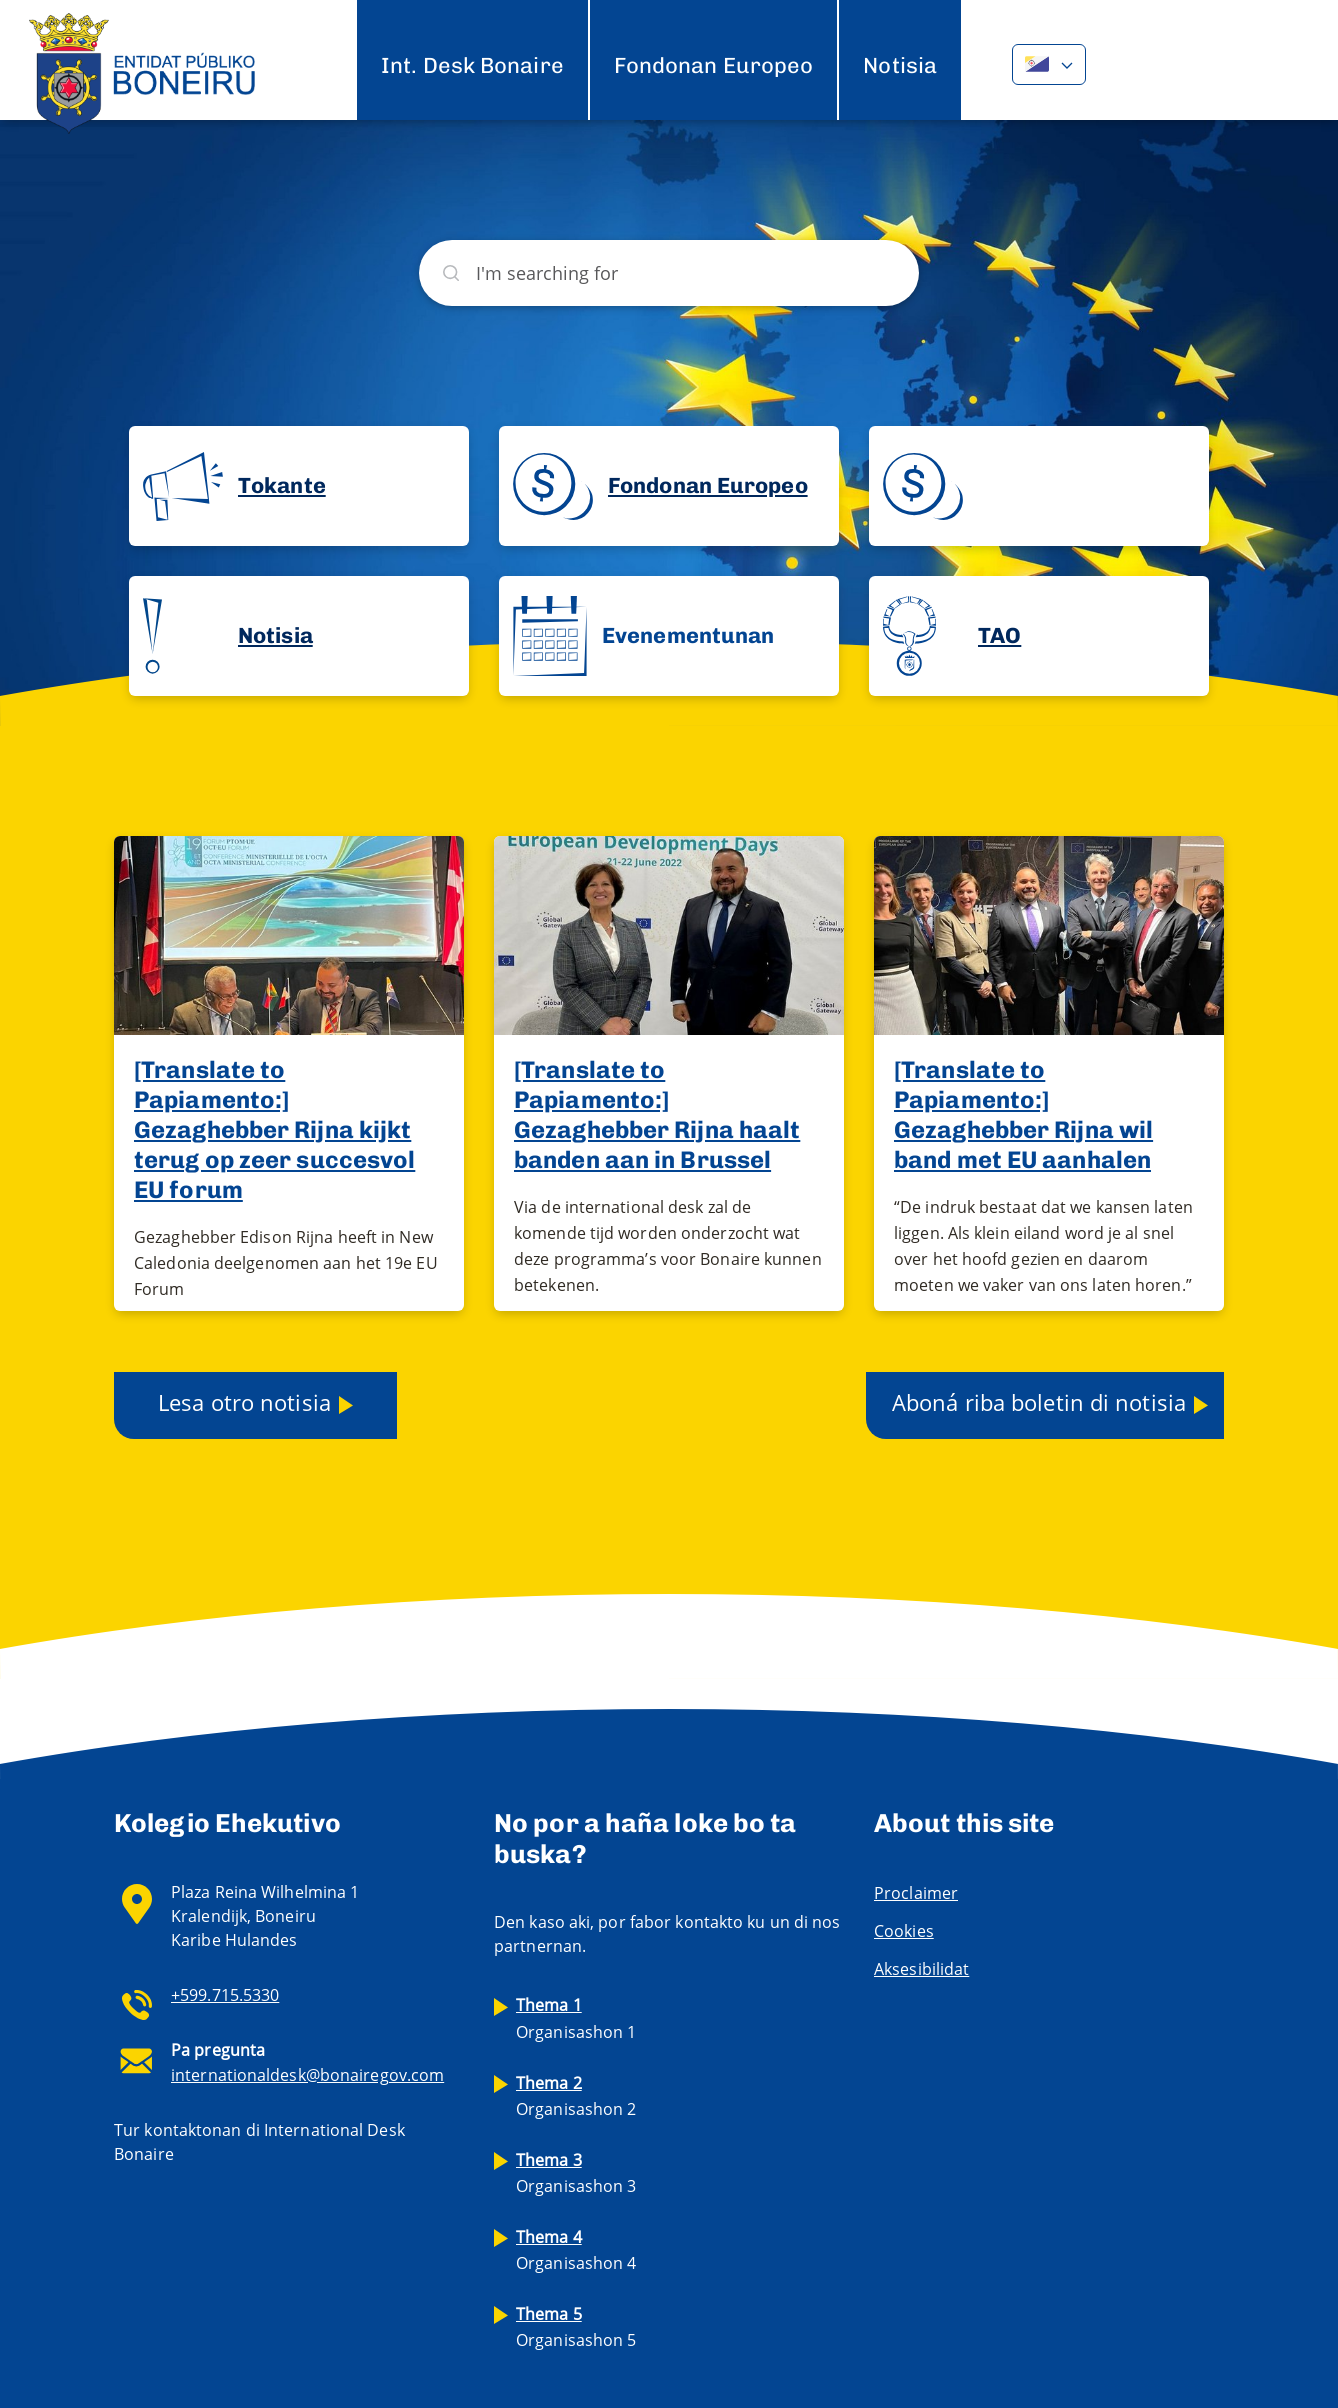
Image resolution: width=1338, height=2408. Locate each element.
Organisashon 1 (576, 2018)
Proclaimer (916, 1893)
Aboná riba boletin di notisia (1039, 1402)
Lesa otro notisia (244, 1402)
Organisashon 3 (576, 2173)
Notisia (900, 65)
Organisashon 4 (576, 2250)
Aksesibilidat (921, 1969)
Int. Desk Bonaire (472, 65)
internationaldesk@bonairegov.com (307, 2075)
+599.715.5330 (225, 1995)
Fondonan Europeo (714, 65)
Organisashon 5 (576, 2327)
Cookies (904, 1931)
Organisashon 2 (576, 2096)
